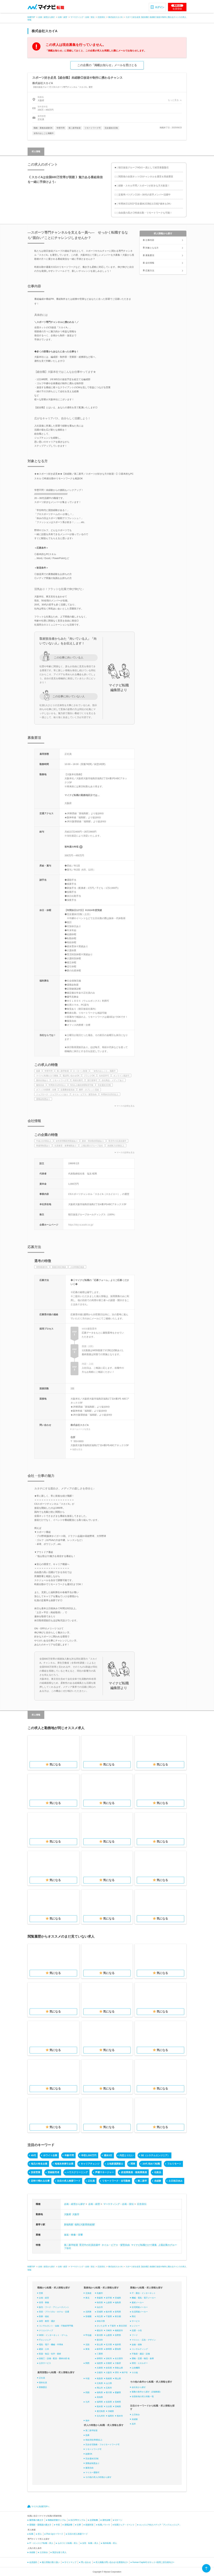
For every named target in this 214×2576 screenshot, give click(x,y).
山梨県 (109, 2335)
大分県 (109, 2406)
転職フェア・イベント (125, 2525)
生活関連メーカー (140, 2312)
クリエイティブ (46, 2330)
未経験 (157, 2180)
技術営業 (35, 2172)
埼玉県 (100, 2316)
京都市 (100, 2372)
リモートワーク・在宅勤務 (116, 2180)
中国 (87, 2378)
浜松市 (109, 2358)
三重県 (100, 2354)
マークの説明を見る (126, 1106)
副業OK (88, 2454)
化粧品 (157, 2172)
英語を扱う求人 (59, 2552)
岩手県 (109, 2298)
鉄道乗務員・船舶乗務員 (134, 2172)
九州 (87, 2402)
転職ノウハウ (104, 2525)
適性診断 (106, 2520)
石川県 (109, 2344)
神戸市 (125, 2372)
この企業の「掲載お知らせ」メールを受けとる (107, 65)
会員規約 (33, 2562)
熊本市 (120, 2416)
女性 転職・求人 (90, 2543)
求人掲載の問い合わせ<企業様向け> (111, 2562)
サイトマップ (70, 2562)
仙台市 (100, 2307)
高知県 (100, 2397)
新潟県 (100, 2335)
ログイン (159, 7)
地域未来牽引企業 (64, 2163)
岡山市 (100, 2388)
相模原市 (119, 2330)
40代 (33, 2155)
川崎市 (109, 2330)
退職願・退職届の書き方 (40, 2525)
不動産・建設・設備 (141, 2354)
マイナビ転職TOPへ (40, 2506)
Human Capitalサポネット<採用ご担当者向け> (153, 2562)
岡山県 (118, 2378)
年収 (58, 2525)
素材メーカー (138, 2302)
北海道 (88, 2293)
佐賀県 (109, 2402)
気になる (55, 1764)
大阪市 (75, 2214)
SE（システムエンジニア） (155, 2155)
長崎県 (118, 2402)
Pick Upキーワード (54, 2534)
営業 (41, 2293)
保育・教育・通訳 (47, 2321)
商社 (134, 2316)
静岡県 (109, 2349)
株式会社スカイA (115, 17)
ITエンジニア (45, 2340)
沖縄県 (111, 2411)
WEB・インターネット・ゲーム (53, 2335)
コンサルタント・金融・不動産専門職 (56, 2326)
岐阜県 (100, 2349)
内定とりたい (127, 2155)
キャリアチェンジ (90, 2163)
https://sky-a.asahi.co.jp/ (80, 1224)
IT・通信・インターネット (144, 2293)
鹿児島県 (101, 2411)
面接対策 (89, 2525)
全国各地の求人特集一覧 (143, 2396)
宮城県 (118, 2298)
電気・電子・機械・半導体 (51, 2344)
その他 (135, 2372)
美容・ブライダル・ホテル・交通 (54, 2312)
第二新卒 (142, 2180)
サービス (136, 2321)
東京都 (118, 2316)
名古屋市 (119, 2358)
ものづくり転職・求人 (68, 2543)
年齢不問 (69, 2155)
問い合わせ (86, 2562)
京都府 (109, 2363)
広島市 (109, 2388)
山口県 (109, 2383)
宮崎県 (118, 2406)
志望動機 (94, 2520)
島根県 (109, 2378)
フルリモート (174, 2163)
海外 (87, 2420)
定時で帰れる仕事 (40, 2180)
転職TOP (31, 17)
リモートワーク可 (93, 2449)
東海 (87, 2349)
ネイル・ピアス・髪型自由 (116, 2245)
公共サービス (45, 2363)
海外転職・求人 (110, 2543)
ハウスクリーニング (77, 2172)
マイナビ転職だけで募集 (144, 2245)
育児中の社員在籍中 (89, 2245)
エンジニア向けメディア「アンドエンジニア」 (160, 2525)
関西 (87, 2363)
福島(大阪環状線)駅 (85, 2224)
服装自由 (89, 2468)
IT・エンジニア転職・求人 (41, 2543)
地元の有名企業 (39, 2163)
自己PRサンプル (77, 2520)
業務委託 (43, 2387)
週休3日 (108, 2155)
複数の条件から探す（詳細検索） (147, 2392)
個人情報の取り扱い (51, 2562)
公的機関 (136, 2368)
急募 (87, 2435)
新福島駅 (68, 2224)
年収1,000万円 (88, 2155)
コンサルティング (140, 2349)
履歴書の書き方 (36, 2520)
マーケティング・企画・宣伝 (82, 17)
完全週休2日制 (92, 2458)
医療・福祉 (44, 2316)
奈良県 (109, 2368)
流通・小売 (137, 2330)
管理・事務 (44, 2302)
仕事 (79, 2525)
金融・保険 (137, 2344)
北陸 (87, 2344)
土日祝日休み (176, 2180)
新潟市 (100, 2340)
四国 (87, 2392)
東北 (87, 2298)
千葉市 (113, 2326)
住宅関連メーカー (140, 2307)
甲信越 (88, 2335)
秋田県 (100, 2302)
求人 (40, 2534)
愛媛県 (118, 2392)
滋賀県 (100, 2363)
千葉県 (109, 2316)
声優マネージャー (104, 2172)
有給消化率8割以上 (94, 2440)
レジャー (136, 2326)
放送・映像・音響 (73, 2234)
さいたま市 (102, 2326)
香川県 (109, 2392)
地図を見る (77, 1449)
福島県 (118, 2302)
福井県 (118, 2344)
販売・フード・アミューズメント (54, 2307)
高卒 (134, 2424)
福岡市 (111, 2416)
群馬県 (118, 2312)
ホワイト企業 (50, 2155)
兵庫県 (100, 2368)
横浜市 (100, 2330)
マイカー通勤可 (92, 2472)
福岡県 (100, 2402)
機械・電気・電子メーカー (144, 2298)
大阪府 (67, 2214)
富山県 (100, 2344)
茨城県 (100, 2312)
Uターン (118, 2520)
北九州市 (101, 2416)
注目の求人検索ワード (68, 2180)
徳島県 (100, 2392)
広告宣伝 (101, 17)
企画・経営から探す (46, 17)
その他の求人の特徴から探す (98, 2477)
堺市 (117, 2372)
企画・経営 (62, 17)
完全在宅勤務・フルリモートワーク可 (102, 2444)
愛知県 (118, 2349)
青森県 (100, 2298)
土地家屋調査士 (115, 2163)
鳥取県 (100, 2378)
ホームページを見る (81, 1429)
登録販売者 (53, 2172)
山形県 (109, 2302)
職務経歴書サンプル (57, 2520)
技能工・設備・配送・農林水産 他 (54, 2358)
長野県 (118, 2335)
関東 (133, 2163)
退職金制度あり (92, 2463)
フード (135, 2335)
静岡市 (100, 2358)
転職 (31, 2534)
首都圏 (88, 2316)
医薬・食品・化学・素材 (50, 2354)
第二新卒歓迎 (71, 2245)
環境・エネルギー (140, 2363)
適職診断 (68, 2525)
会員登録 (177, 7)
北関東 (88, 2312)
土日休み (136, 2414)
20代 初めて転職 (151, 2163)
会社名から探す (139, 2387)
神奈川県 (101, 2321)
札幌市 (100, 2293)
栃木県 (109, 2312)
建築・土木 (44, 2349)
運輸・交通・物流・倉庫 (143, 2358)
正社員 (91, 2180)
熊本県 (100, 2406)
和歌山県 (119, 2368)
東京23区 (123, 2326)
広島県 (100, 2383)
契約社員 (43, 2382)
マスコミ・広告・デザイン (144, 2340)
